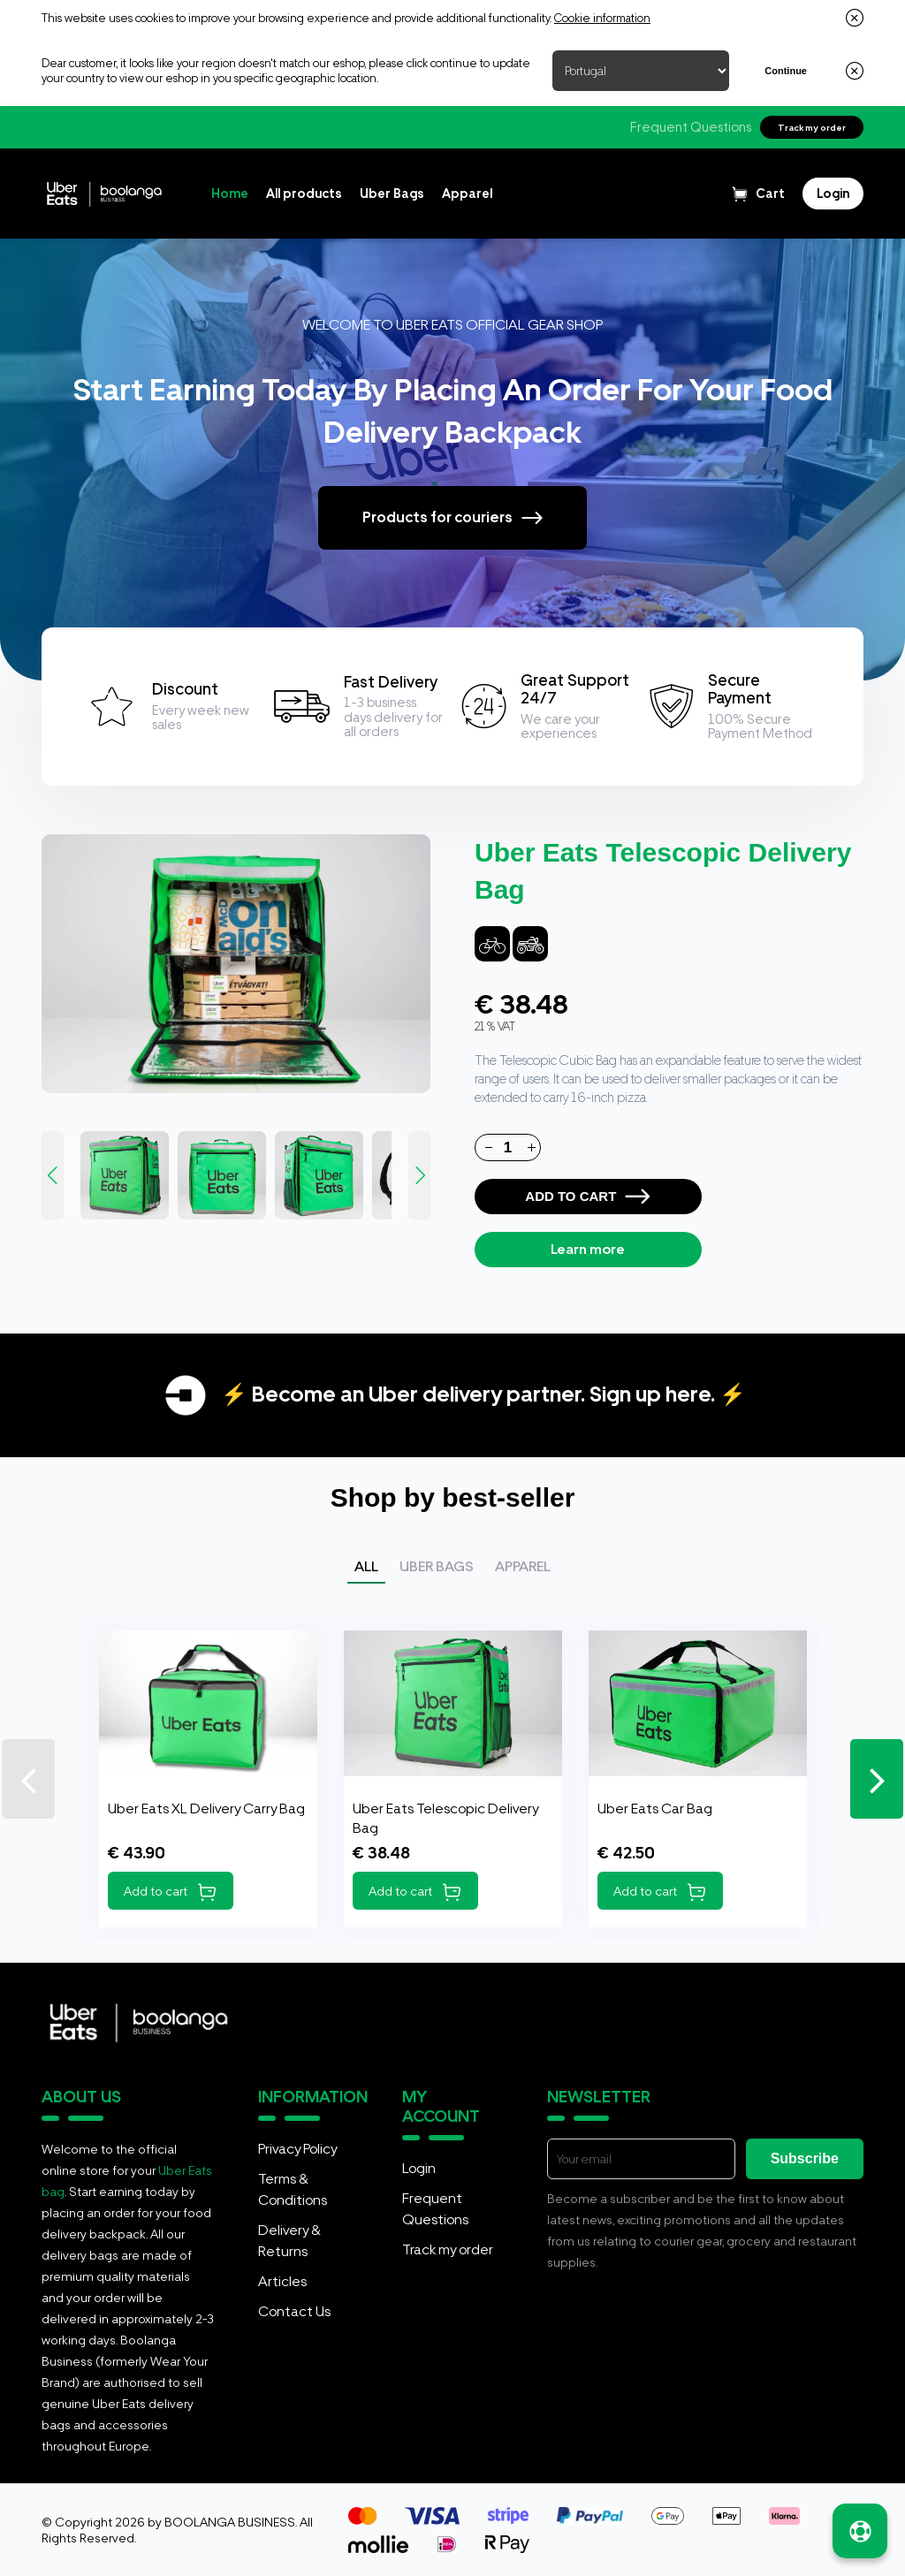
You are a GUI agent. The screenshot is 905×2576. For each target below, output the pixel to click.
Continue (785, 70)
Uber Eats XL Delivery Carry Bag (206, 1808)
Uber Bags (392, 193)
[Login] (832, 193)
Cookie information (602, 18)
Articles (282, 2281)
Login (419, 2168)
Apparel (467, 193)
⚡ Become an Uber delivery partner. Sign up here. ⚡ (483, 1394)
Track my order (812, 127)
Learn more (588, 1250)
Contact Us (294, 2311)
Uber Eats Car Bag (654, 1808)
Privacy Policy (297, 2148)
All (366, 1566)
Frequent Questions (690, 127)
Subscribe (805, 2158)
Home (229, 193)
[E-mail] (641, 2159)
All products (304, 193)
